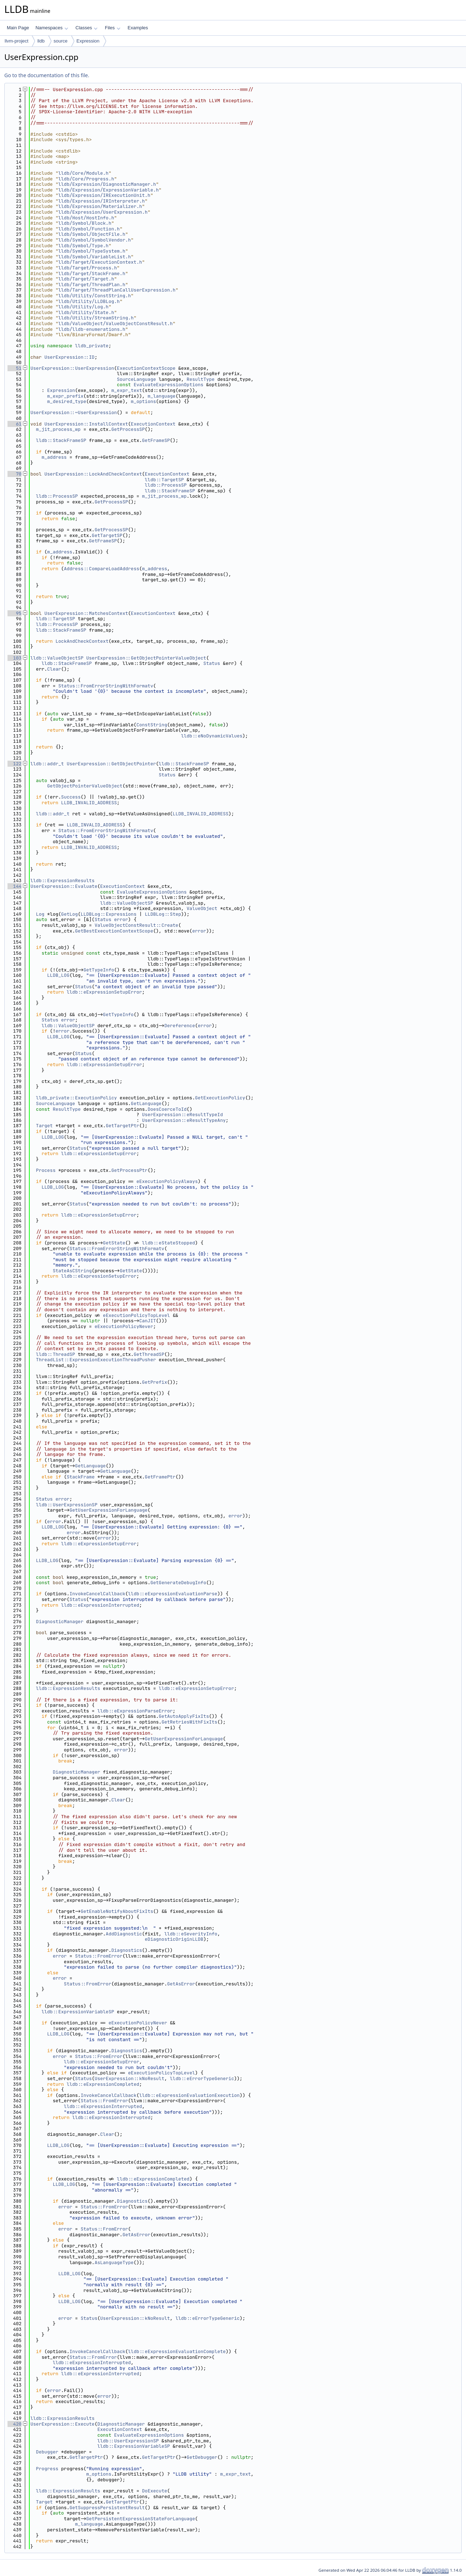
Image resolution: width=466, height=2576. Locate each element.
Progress (47, 2469)
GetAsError (181, 1984)
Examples (138, 27)
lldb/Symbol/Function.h (89, 229)
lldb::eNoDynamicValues (211, 736)
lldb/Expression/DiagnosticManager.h (107, 184)
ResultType (201, 379)
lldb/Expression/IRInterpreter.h (101, 201)
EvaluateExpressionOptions (168, 385)
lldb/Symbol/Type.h (83, 246)
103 (14, 658)
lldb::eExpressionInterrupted (100, 1605)
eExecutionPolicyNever (123, 1326)
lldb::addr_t (47, 764)
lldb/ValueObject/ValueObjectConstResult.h (115, 323)
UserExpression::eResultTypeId (182, 1115)
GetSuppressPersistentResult (107, 2508)
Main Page (18, 27)
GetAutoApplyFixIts (184, 1716)
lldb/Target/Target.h (86, 279)
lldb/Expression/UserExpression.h (103, 212)
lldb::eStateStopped (168, 1243)
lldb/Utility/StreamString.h (96, 318)
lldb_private (92, 346)
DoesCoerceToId (167, 1109)
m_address (54, 457)
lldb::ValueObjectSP (56, 658)
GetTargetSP (107, 535)
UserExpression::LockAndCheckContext (93, 474)
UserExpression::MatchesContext (86, 613)
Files (112, 27)
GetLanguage (146, 1103)
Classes (86, 27)
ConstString (151, 725)
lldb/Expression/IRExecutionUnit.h (104, 195)
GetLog (69, 914)
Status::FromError (99, 1956)
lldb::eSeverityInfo (190, 1934)
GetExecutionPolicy (220, 1098)
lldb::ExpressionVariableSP (77, 2012)
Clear (54, 669)
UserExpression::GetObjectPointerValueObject (146, 658)
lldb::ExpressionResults (62, 880)
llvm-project (16, 41)
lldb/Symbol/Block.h (84, 223)
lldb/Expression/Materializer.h (100, 206)
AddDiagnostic (124, 1934)
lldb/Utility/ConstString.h (94, 296)
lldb (40, 41)
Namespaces (51, 27)
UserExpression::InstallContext (86, 424)
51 (14, 368)
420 (14, 2424)
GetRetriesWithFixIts (189, 1722)
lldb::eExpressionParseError (135, 1711)
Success (71, 797)
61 (14, 424)
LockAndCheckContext (81, 641)
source (61, 41)
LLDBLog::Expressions (108, 914)
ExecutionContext (153, 424)
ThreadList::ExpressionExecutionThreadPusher (96, 1360)
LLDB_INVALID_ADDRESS (89, 803)
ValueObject (202, 908)
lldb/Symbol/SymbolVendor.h (94, 240)
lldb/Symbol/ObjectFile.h (91, 234)
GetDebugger (202, 2457)
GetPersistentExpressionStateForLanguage (140, 2519)
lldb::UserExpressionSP (67, 1505)
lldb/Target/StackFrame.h (91, 273)
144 (14, 886)
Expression (88, 41)
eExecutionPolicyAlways (167, 1181)
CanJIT (147, 1321)
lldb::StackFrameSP (61, 440)
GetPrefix (154, 1382)
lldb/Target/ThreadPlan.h (91, 285)
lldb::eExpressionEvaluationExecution (189, 2095)
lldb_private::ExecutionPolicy (76, 1098)
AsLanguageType (113, 2262)
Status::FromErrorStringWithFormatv (105, 686)
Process (46, 1170)
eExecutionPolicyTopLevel (136, 1315)
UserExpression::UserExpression (72, 368)
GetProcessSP (128, 429)
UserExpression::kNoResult (129, 2078)
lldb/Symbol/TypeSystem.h (91, 251)
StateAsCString (72, 1271)
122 (14, 764)
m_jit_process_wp (58, 429)
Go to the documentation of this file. (46, 75)
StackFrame (80, 1477)
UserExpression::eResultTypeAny (184, 1120)
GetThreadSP (149, 1354)
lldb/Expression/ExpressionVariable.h (108, 190)
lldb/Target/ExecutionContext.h (100, 262)
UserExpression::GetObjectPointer (111, 764)
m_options (143, 401)
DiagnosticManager (60, 1621)
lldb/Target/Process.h (87, 268)
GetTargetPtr (122, 1126)
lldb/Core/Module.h (83, 173)
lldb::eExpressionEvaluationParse (172, 1594)
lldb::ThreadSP (55, 1354)
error (121, 919)
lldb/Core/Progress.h (86, 179)
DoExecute (154, 2491)
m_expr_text (126, 390)
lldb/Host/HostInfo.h (86, 218)
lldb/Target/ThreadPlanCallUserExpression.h (117, 290)
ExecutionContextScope (146, 368)
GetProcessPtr (129, 1170)
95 (14, 613)
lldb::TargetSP (164, 480)
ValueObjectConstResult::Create (136, 925)
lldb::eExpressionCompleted (103, 2084)
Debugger (47, 2452)
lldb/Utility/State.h (86, 312)
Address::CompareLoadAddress (101, 569)
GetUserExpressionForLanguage (108, 1510)
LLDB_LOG (58, 975)
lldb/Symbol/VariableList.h (94, 257)
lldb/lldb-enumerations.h (91, 329)
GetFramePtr (160, 1477)
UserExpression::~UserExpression (73, 412)
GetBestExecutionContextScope (114, 931)
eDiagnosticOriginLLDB (174, 1939)
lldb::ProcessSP (166, 485)
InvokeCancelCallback (97, 1594)
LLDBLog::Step (163, 914)
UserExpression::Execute (62, 2424)
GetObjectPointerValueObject (85, 786)
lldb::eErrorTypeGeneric (202, 2078)
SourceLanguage (136, 379)
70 (14, 474)
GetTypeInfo (98, 970)
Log (40, 914)
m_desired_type (66, 401)
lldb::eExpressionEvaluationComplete (177, 2351)
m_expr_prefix (65, 396)
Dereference (179, 1026)
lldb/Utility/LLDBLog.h (89, 301)
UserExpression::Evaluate (63, 886)
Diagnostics (126, 1950)
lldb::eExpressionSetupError (104, 992)
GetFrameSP (156, 440)
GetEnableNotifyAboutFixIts (116, 1911)
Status (211, 663)
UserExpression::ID (69, 357)
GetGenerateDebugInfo (178, 1583)
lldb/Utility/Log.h (83, 307)
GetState (114, 1243)
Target (44, 1126)
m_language (162, 396)
